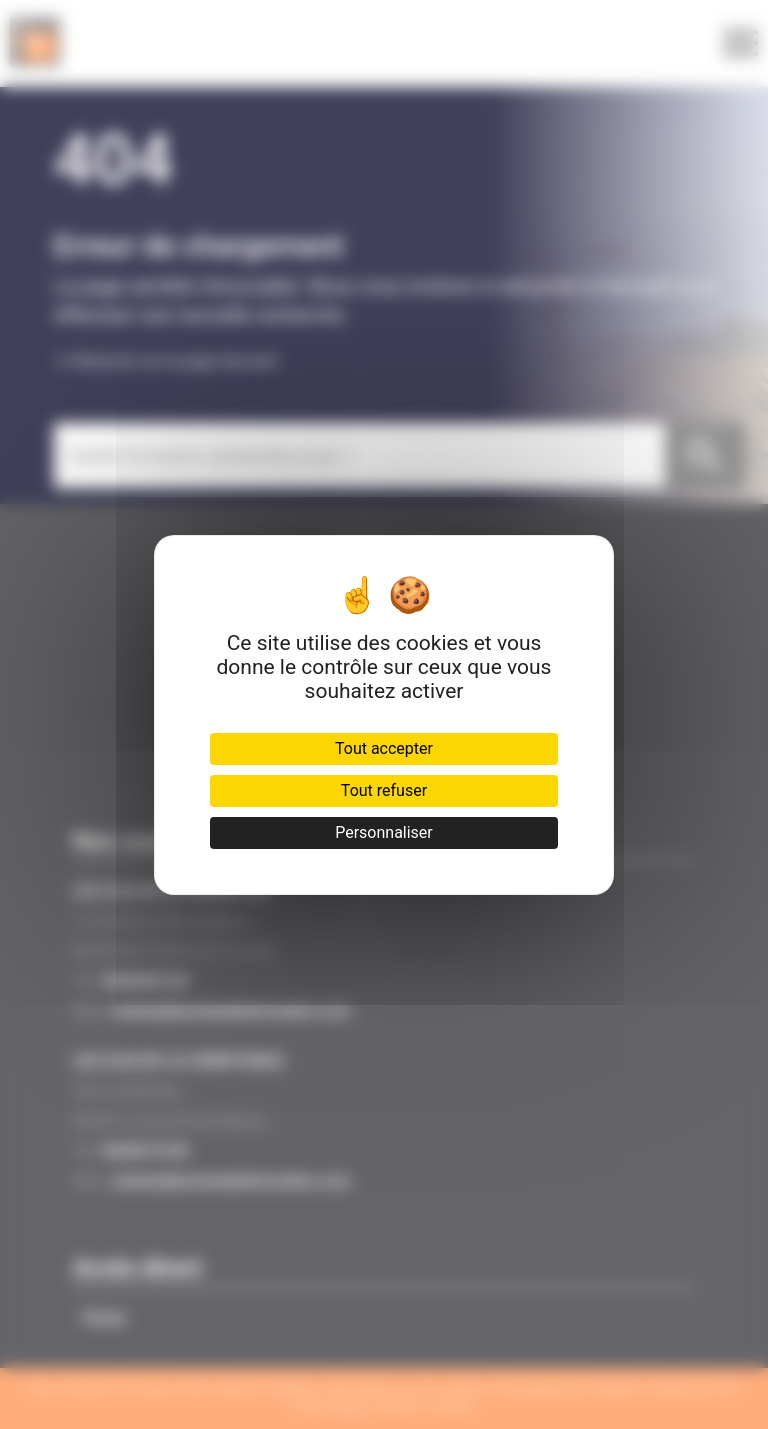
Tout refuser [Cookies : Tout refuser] (384, 790)
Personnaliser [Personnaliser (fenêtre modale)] (384, 832)
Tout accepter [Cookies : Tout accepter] (384, 748)
